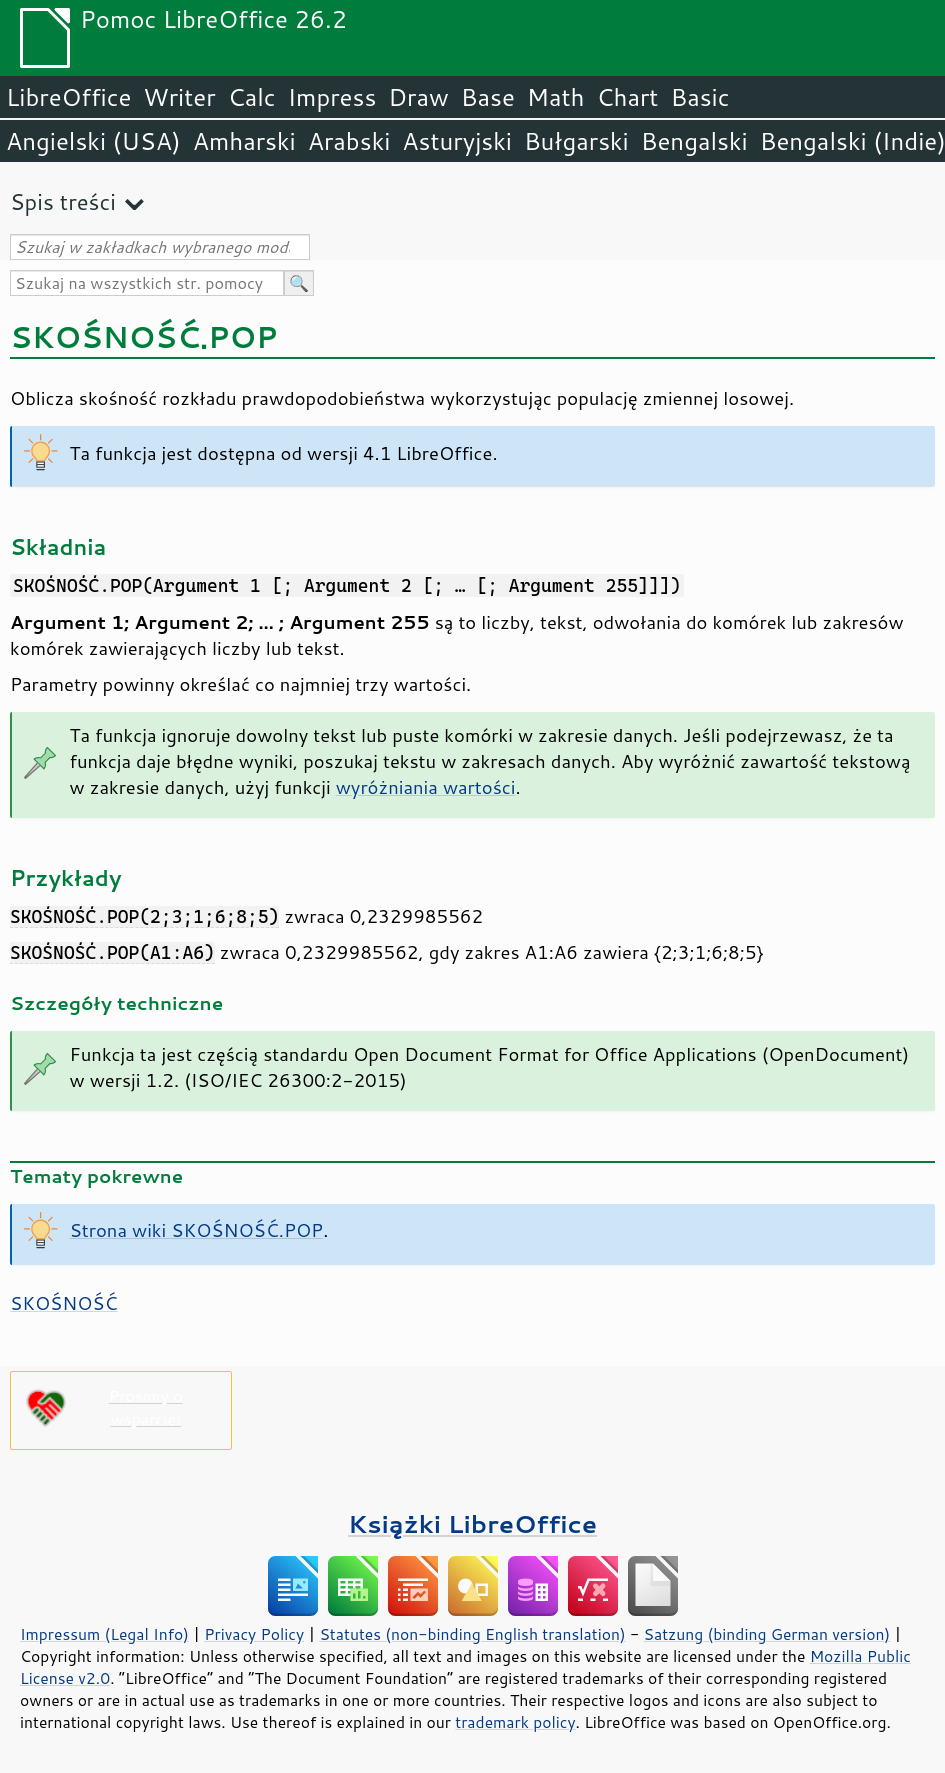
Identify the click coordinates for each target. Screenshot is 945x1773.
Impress (332, 97)
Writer (179, 97)
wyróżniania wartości (426, 787)
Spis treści (63, 201)
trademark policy (515, 1722)
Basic (699, 97)
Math (556, 97)
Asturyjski (457, 141)
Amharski (244, 141)
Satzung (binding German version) (767, 1634)
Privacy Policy (254, 1634)
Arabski (349, 141)
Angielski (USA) (93, 141)
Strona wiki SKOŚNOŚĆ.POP (197, 1230)
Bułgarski (576, 141)
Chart (627, 97)
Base (488, 97)
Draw (418, 97)
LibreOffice (68, 97)
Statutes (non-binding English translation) (472, 1634)
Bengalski (694, 141)
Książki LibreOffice (472, 1523)
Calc (252, 97)
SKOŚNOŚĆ (64, 1303)
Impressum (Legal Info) (104, 1634)
